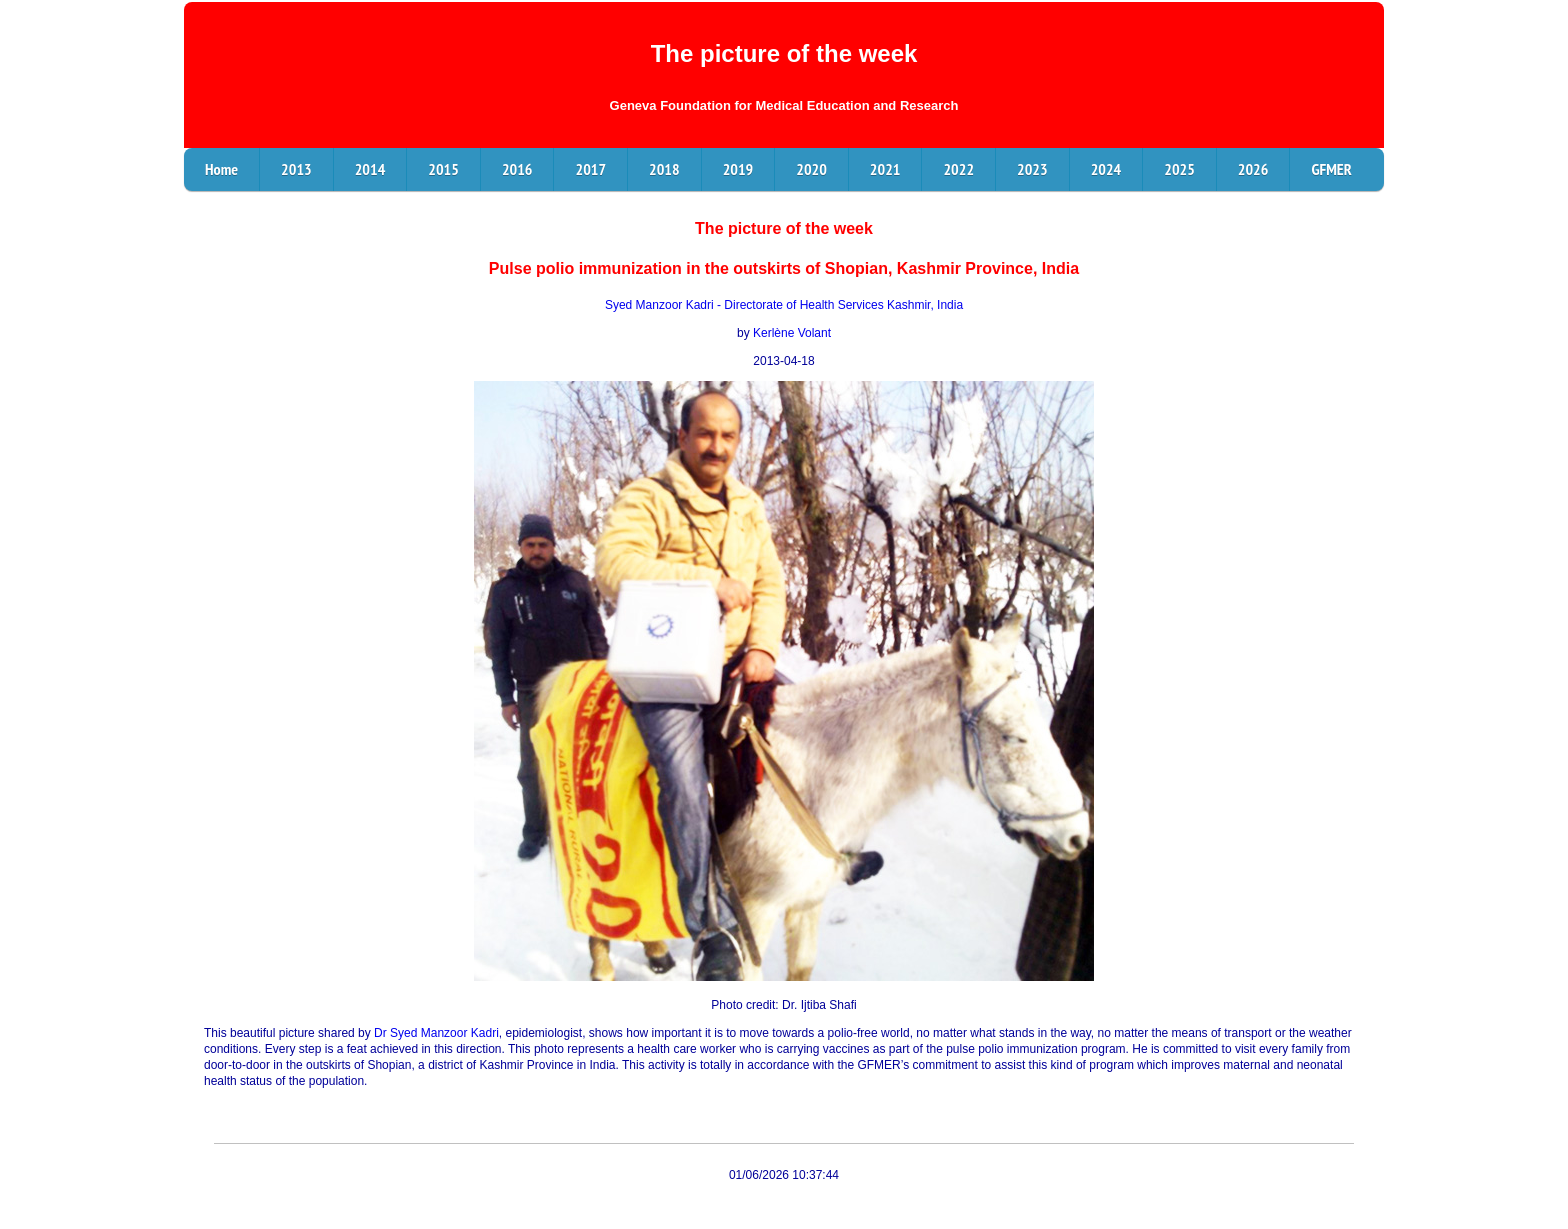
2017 (590, 169)
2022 (958, 169)
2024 (1106, 169)
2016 (517, 169)
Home (221, 169)
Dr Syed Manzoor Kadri (436, 1033)
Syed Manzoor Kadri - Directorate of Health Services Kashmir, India (784, 305)
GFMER (1331, 169)
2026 (1253, 169)
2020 (811, 169)
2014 (370, 169)
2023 (1032, 169)
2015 (443, 169)
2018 (664, 169)
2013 (296, 169)
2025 (1179, 169)
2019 (738, 169)
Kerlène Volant (792, 333)
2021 (885, 169)
